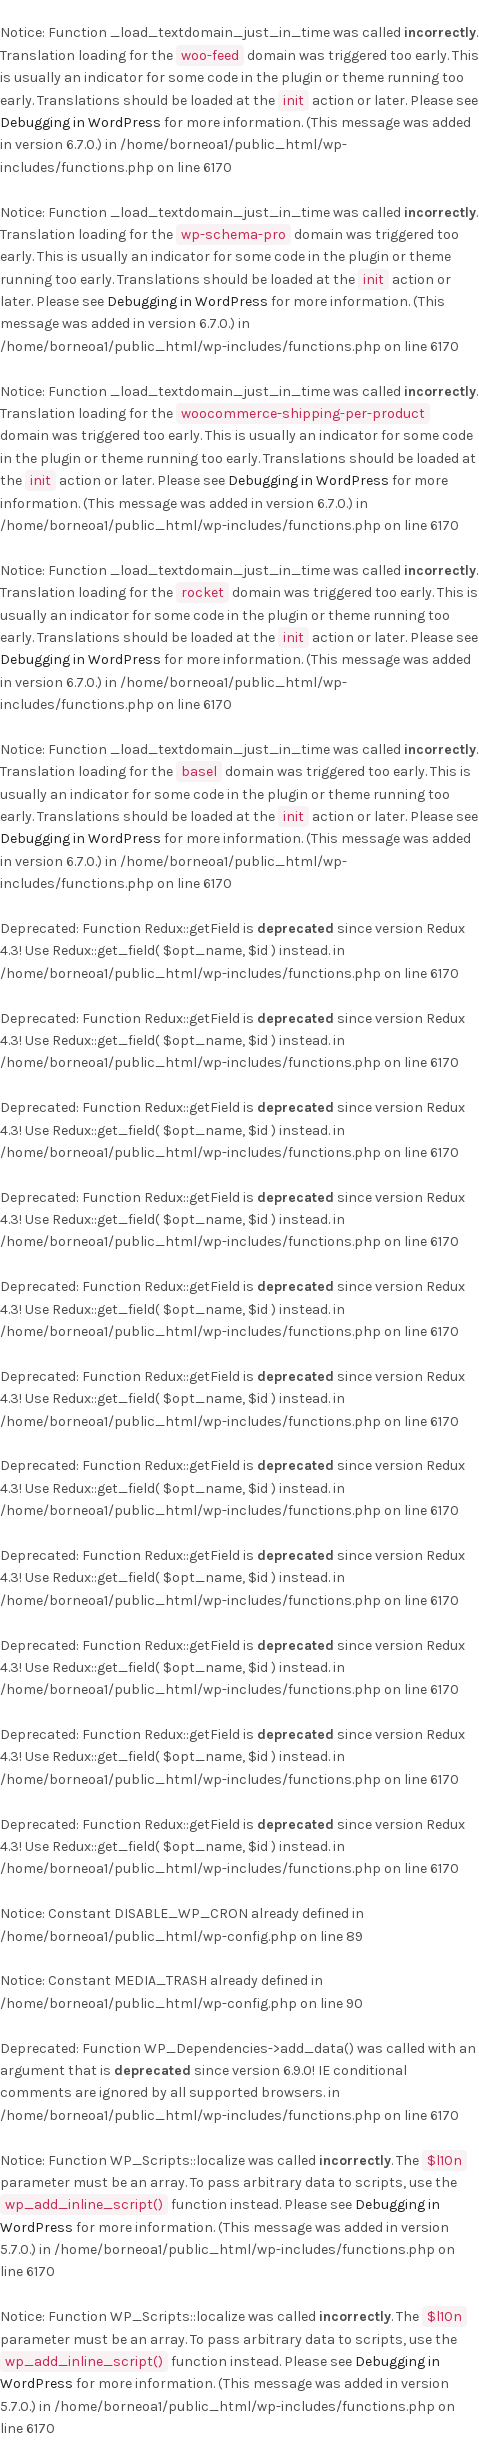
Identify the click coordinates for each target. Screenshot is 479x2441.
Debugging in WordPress (80, 122)
